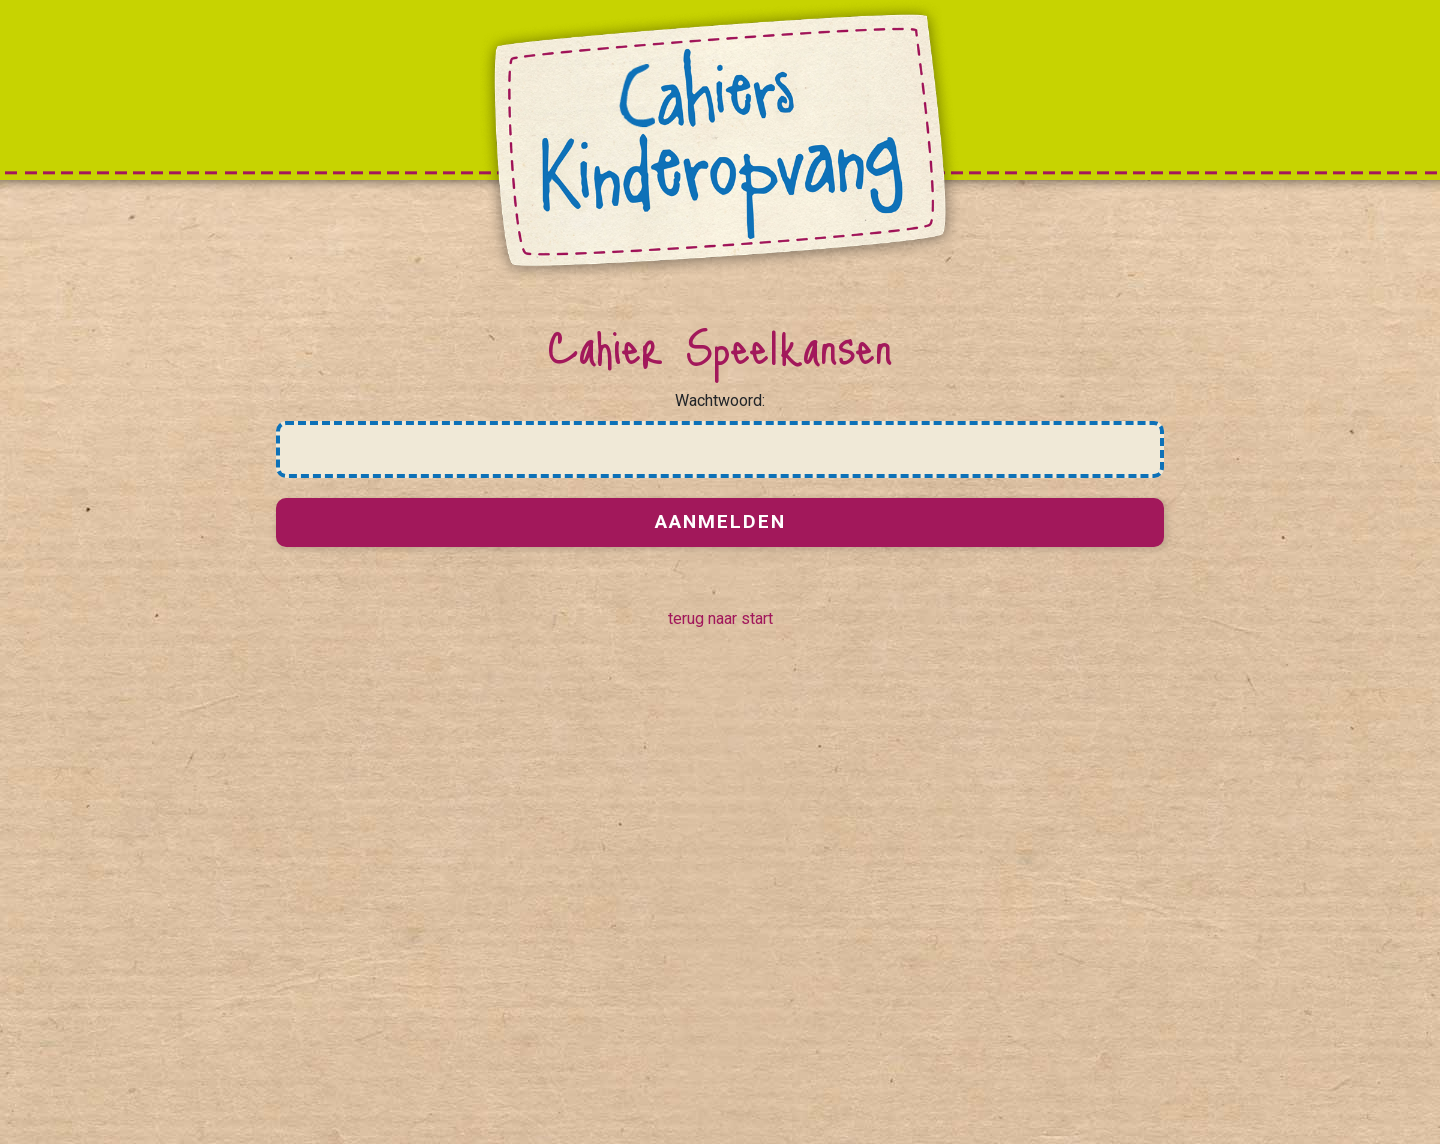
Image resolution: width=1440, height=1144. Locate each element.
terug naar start (720, 618)
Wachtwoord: (720, 400)
